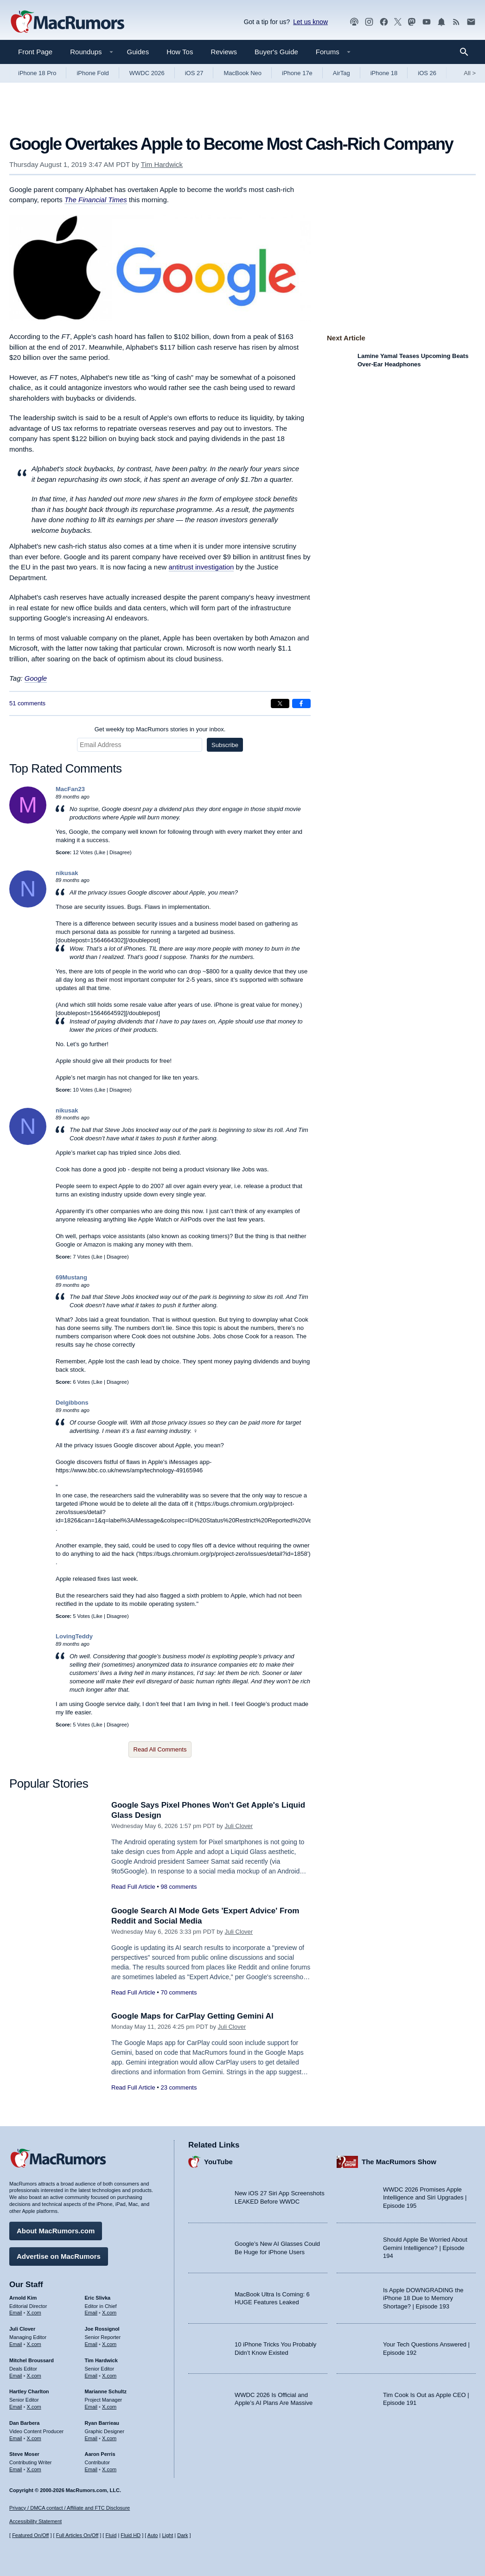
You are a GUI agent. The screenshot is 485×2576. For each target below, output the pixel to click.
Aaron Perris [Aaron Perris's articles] (100, 2454)
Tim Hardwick (162, 164)
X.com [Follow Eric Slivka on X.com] (109, 2312)
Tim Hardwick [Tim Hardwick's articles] (101, 2360)
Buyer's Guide (276, 52)
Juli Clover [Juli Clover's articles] (22, 2329)
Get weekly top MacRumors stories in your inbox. (160, 729)
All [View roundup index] (470, 73)
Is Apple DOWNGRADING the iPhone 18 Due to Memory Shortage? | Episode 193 (423, 2298)
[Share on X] (280, 703)
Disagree (119, 852)
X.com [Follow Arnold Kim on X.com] (34, 2312)
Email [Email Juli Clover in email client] (15, 2344)
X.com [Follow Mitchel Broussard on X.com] (34, 2375)
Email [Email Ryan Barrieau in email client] (91, 2438)
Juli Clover (239, 1825)
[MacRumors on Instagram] (369, 22)
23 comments (178, 2087)
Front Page (35, 52)
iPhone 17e (297, 73)
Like (100, 852)
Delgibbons (72, 1402)
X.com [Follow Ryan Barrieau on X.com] (109, 2438)
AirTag (341, 73)
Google (36, 678)
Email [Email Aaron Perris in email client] (91, 2469)
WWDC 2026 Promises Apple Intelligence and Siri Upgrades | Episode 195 (424, 2197)
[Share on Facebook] (301, 703)
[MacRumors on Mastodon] (411, 22)
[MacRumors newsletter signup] (471, 22)
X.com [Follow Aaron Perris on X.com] (109, 2469)
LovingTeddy (74, 1636)
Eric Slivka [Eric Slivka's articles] (98, 2298)
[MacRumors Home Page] (67, 22)
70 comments (178, 1992)
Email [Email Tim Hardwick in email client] (91, 2375)
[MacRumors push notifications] (441, 22)
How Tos (179, 52)
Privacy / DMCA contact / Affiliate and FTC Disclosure (69, 2508)
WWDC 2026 (147, 73)
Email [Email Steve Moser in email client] (15, 2469)
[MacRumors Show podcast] (354, 22)
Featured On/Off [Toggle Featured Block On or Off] (30, 2535)
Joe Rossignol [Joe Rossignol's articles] (102, 2329)
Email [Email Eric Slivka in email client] (91, 2312)
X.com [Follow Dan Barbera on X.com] (34, 2438)
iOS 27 (194, 73)
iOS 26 (427, 73)
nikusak (67, 872)
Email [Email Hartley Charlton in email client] (15, 2407)
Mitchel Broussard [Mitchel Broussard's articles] (31, 2360)
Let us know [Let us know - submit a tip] (310, 22)
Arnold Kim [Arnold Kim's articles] (23, 2298)
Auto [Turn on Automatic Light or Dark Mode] (152, 2535)
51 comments (27, 703)
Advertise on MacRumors (59, 2256)
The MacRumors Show (399, 2162)
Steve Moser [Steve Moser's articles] (24, 2454)
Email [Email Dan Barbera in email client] (15, 2438)
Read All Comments (160, 1749)
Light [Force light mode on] (167, 2535)
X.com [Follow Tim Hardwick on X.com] (109, 2375)
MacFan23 (70, 789)
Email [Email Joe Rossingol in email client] (91, 2344)
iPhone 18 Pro (37, 73)
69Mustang (71, 1277)
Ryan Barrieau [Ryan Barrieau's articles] (102, 2423)
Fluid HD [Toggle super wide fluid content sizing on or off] (130, 2535)
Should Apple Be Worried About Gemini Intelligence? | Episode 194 (425, 2247)
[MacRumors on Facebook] (384, 22)
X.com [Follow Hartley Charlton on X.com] (34, 2407)
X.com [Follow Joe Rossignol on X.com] (109, 2344)
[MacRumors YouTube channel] (426, 22)
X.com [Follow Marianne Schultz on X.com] (109, 2407)
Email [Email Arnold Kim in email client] (15, 2312)
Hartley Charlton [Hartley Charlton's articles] (29, 2391)
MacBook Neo (242, 73)
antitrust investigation (201, 567)
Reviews (224, 52)
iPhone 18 (384, 73)
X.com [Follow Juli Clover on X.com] (34, 2344)
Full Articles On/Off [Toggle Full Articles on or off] (77, 2535)
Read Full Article (133, 1886)
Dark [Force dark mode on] (182, 2535)
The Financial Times (95, 200)
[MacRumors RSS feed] (456, 22)
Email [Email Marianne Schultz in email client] (91, 2407)
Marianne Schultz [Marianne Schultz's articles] (106, 2391)
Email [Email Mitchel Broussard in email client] (15, 2375)
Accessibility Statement (35, 2521)
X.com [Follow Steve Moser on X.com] (34, 2469)
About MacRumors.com (56, 2231)
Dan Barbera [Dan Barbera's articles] (24, 2423)
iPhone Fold (92, 73)
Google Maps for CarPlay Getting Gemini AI (192, 2016)
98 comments (178, 1886)
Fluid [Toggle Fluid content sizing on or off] (110, 2535)
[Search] (467, 52)
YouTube (218, 2162)
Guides (138, 52)
